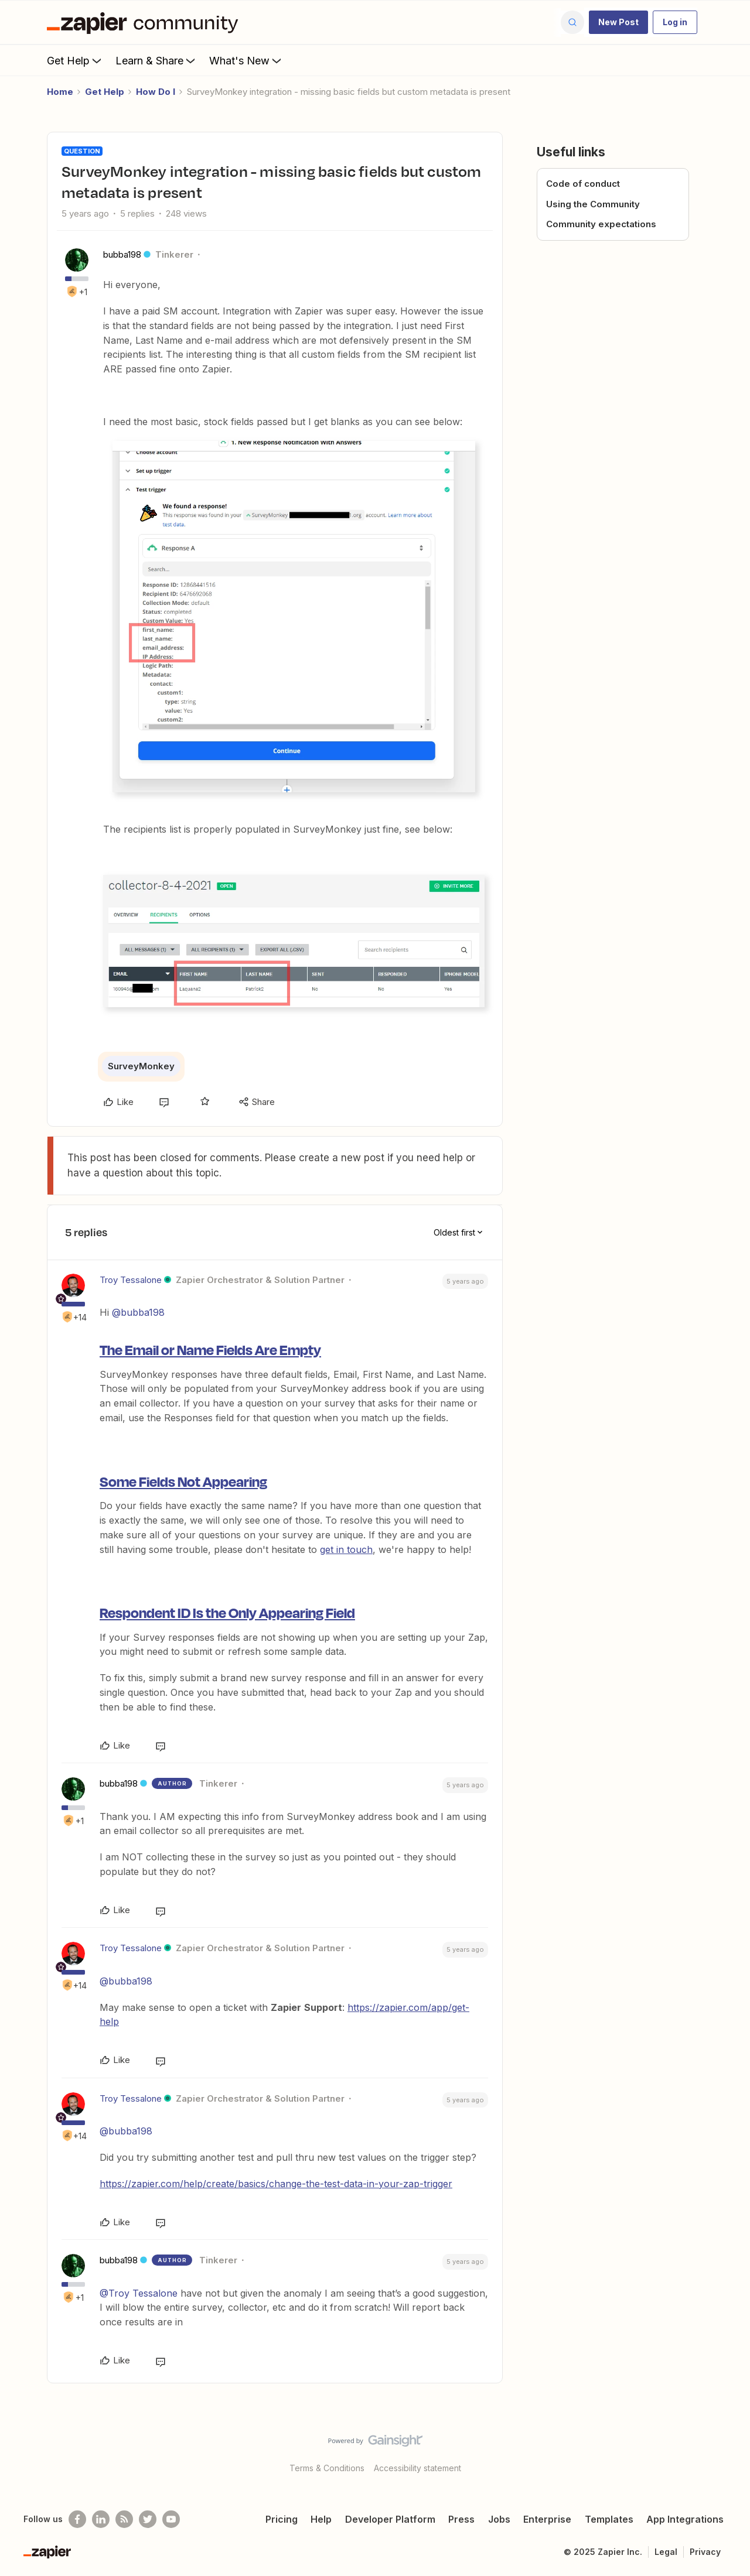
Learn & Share (156, 60)
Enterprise (547, 2519)
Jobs (499, 2519)
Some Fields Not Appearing (183, 1480)
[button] (618, 22)
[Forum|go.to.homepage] (145, 22)
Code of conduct (583, 183)
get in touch (346, 1549)
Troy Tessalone (131, 1279)
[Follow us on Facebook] (77, 2519)
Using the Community (593, 204)
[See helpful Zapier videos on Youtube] (171, 2519)
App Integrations (685, 2519)
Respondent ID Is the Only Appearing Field (227, 1612)
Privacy (705, 2552)
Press (461, 2519)
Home (60, 91)
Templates (609, 2519)
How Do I (155, 91)
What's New (246, 60)
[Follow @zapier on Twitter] (147, 2519)
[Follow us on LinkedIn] (101, 2519)
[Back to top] (726, 2450)
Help (321, 2519)
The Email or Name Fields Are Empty (210, 1349)
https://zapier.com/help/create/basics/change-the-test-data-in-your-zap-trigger (276, 2184)
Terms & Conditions (326, 2468)
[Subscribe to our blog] (124, 2519)
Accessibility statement (417, 2468)
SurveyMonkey (141, 1066)
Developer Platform (390, 2519)
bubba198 (122, 254)
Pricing (281, 2519)
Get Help (75, 60)
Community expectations (601, 224)
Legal (665, 2552)
